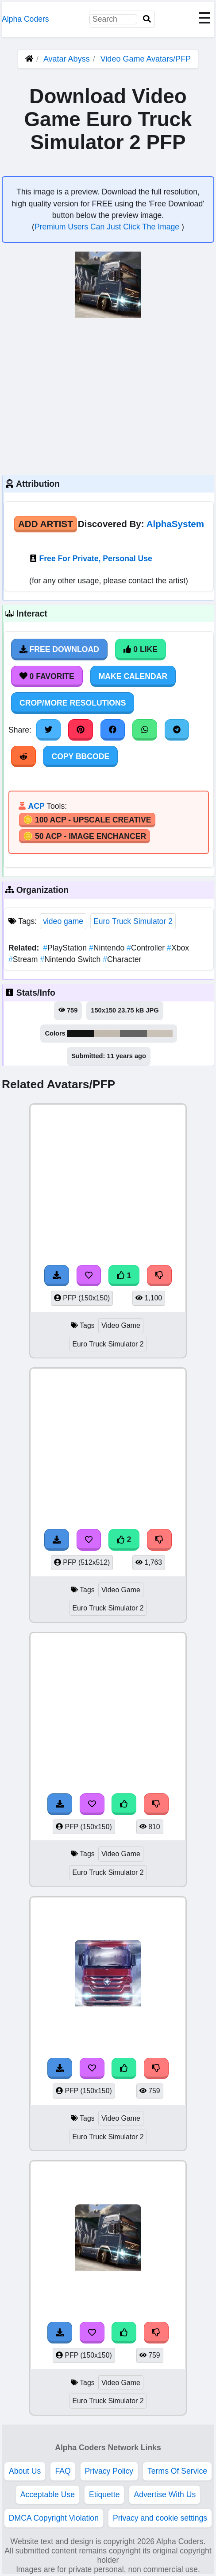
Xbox (178, 947)
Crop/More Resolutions (72, 702)
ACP (36, 806)
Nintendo (108, 947)
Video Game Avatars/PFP (145, 58)
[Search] (146, 19)
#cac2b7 (160, 1033)
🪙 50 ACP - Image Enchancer (84, 836)
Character (122, 959)
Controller (147, 947)
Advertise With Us (165, 2494)
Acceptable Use (47, 2494)
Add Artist (45, 524)
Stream (24, 959)
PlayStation (66, 947)
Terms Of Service (177, 2471)
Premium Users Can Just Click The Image (108, 226)
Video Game (120, 1325)
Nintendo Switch (71, 959)
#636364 (133, 1033)
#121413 (80, 1033)
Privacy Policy (109, 2471)
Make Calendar (133, 676)
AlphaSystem (175, 524)
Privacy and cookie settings (160, 2518)
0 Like (140, 649)
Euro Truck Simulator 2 (133, 921)
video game (63, 921)
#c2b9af (107, 1033)
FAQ (62, 2471)
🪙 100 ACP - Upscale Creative (87, 819)
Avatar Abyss (66, 58)
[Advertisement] (108, 396)
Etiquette (104, 2494)
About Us (25, 2471)
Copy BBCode (80, 756)
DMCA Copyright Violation (54, 2518)
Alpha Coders (25, 19)
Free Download (59, 649)
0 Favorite (46, 676)
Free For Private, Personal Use (95, 558)
